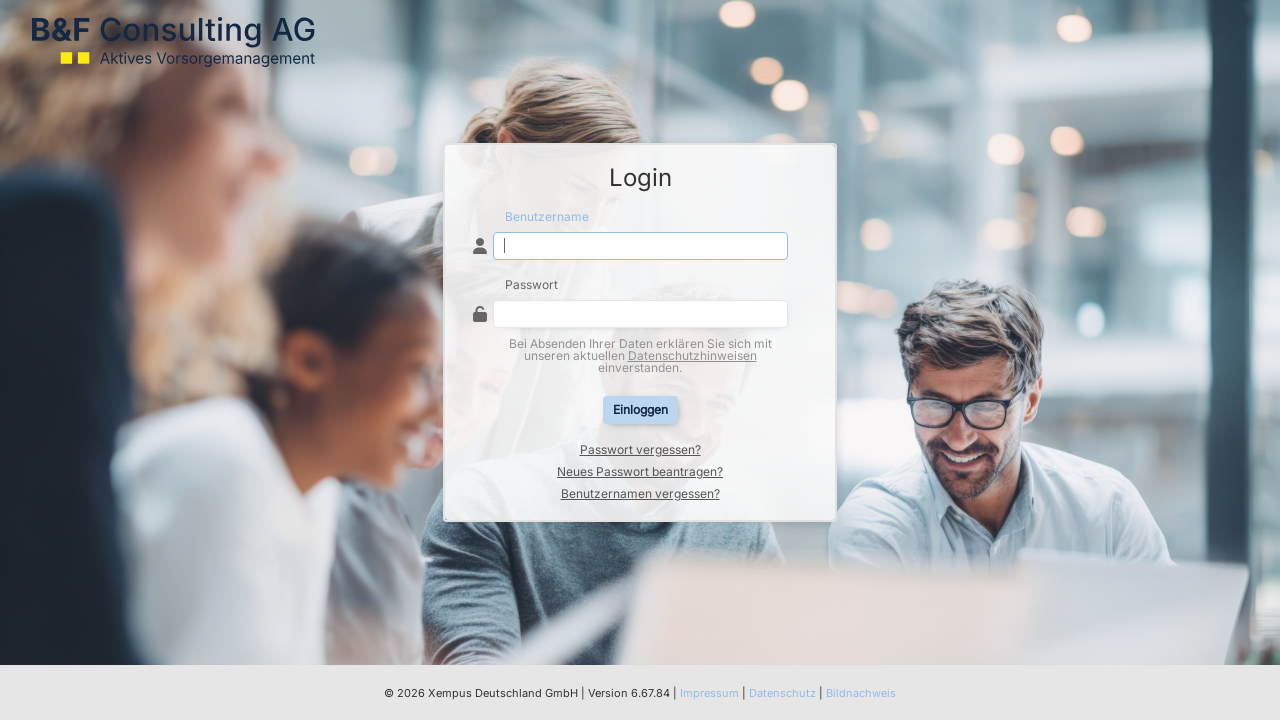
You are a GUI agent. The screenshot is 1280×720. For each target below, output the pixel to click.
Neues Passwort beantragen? (640, 472)
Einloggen (640, 409)
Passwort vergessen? (640, 450)
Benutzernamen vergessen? (640, 494)
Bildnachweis (861, 693)
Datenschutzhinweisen (692, 355)
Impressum (709, 693)
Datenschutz (782, 693)
